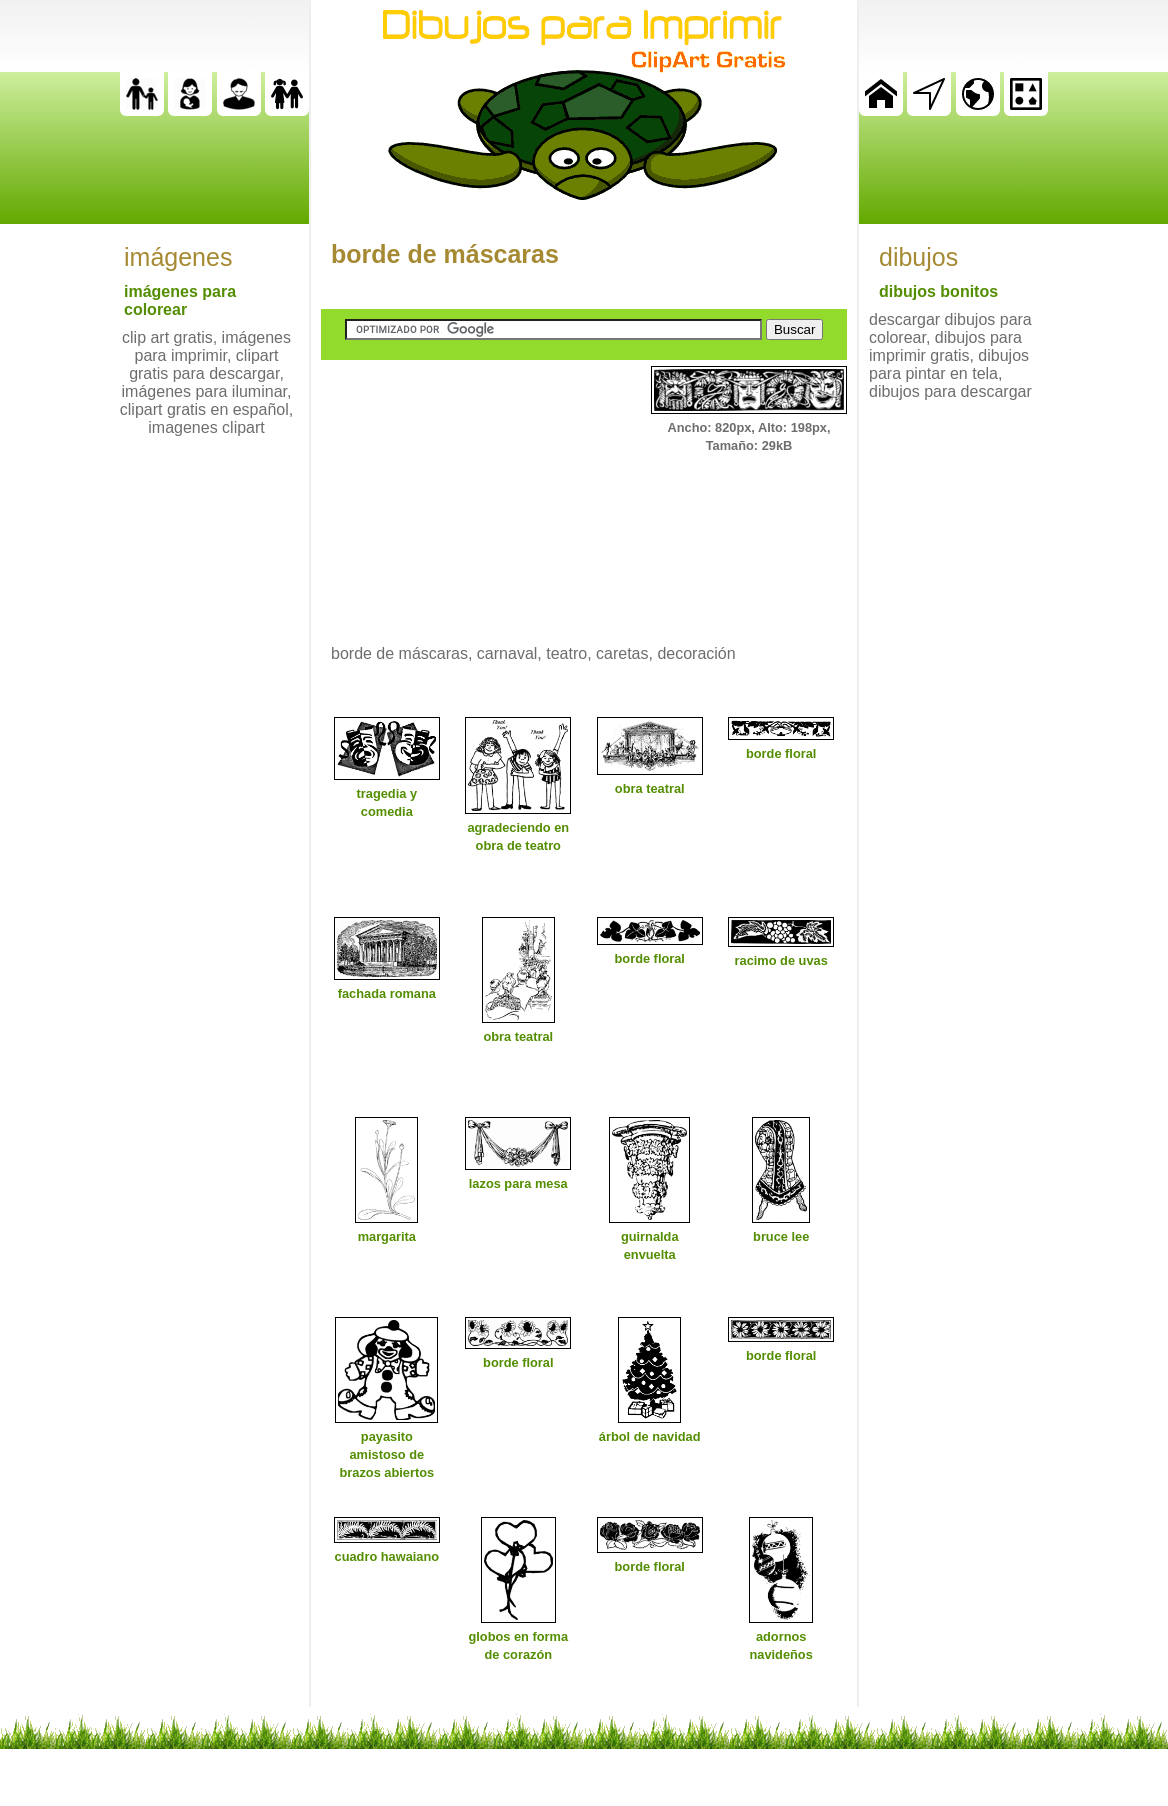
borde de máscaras (445, 254)
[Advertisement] (471, 491)
